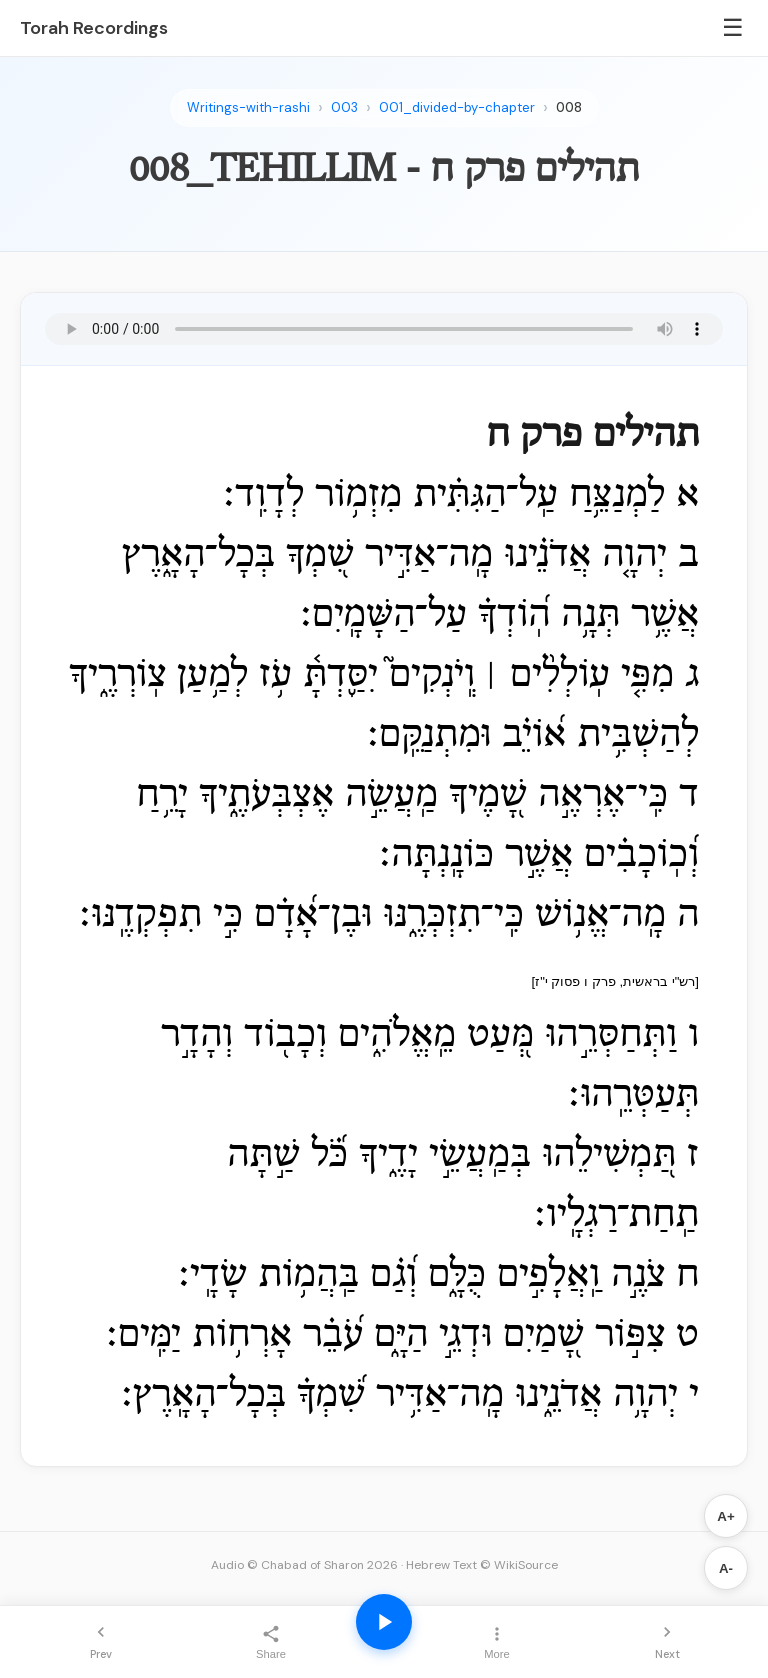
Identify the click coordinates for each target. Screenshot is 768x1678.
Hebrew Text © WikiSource (482, 1565)
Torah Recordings (94, 28)
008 (569, 107)
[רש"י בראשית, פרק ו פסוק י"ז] (616, 981)
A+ (725, 1516)
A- (726, 1568)
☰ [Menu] (733, 27)
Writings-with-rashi (248, 107)
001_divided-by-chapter (457, 107)
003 (344, 107)
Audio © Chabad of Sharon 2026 (304, 1565)
